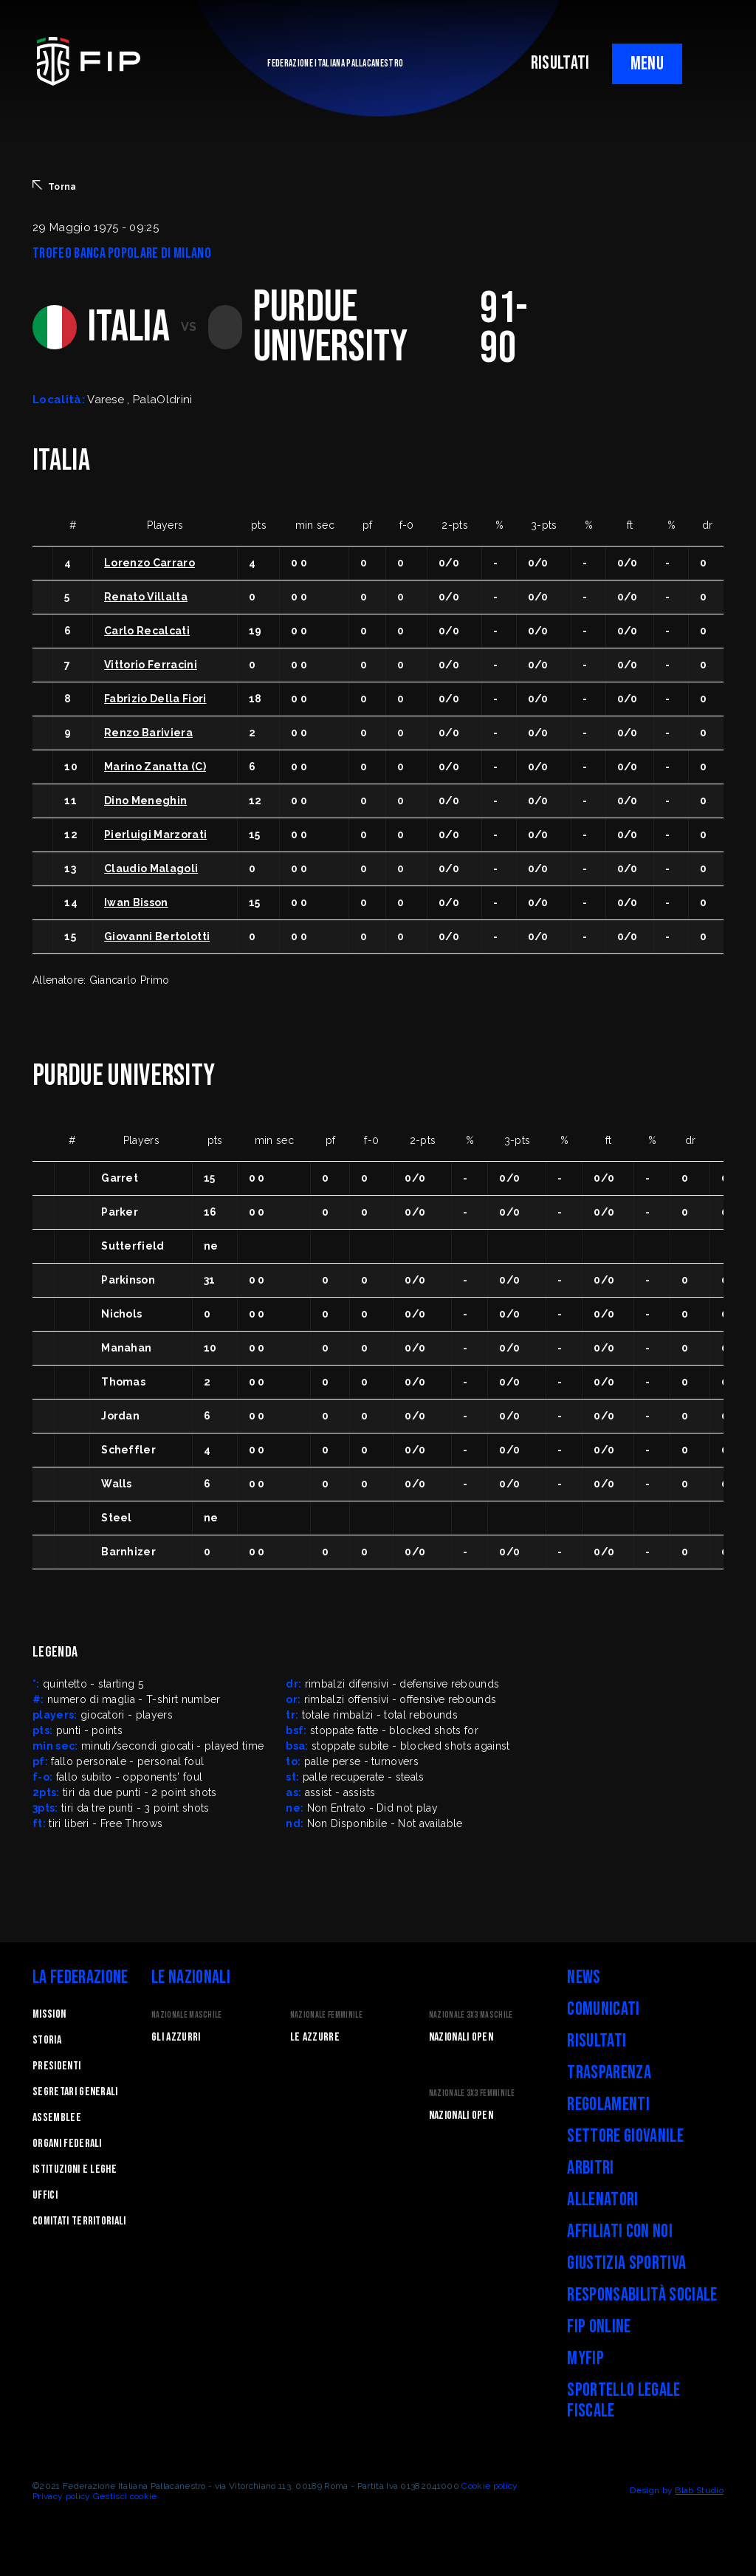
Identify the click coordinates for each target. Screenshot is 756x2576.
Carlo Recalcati (147, 631)
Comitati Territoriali (79, 2221)
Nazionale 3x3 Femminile (472, 2093)
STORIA (46, 2040)
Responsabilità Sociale (642, 2295)
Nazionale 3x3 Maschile (471, 2015)
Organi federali (67, 2144)
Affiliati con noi (619, 2231)
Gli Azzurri (176, 2037)
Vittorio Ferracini (150, 665)
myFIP (585, 2358)
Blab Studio (699, 2490)
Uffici (45, 2195)
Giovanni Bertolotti (157, 936)
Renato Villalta (146, 597)
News (583, 1977)
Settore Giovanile (625, 2136)
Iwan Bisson (136, 902)
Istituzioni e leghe (74, 2169)
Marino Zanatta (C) (155, 767)
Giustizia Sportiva (626, 2263)
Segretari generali (75, 2092)
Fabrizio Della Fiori (155, 699)
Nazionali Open (461, 2037)
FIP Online (598, 2326)
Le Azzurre (315, 2037)
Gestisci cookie (125, 2496)
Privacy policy (61, 2496)
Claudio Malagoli (151, 868)
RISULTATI (560, 63)
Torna (54, 186)
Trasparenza (609, 2072)
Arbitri (590, 2168)
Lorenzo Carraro (149, 563)
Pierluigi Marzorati (155, 834)
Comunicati (603, 2009)
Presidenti (56, 2066)
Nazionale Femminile (326, 2015)
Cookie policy (489, 2486)
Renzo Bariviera (148, 733)
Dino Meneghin (145, 800)
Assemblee (56, 2118)
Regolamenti (608, 2104)
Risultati (596, 2040)
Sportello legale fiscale (623, 2400)
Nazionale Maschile (186, 2015)
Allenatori (602, 2199)
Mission (49, 2014)
